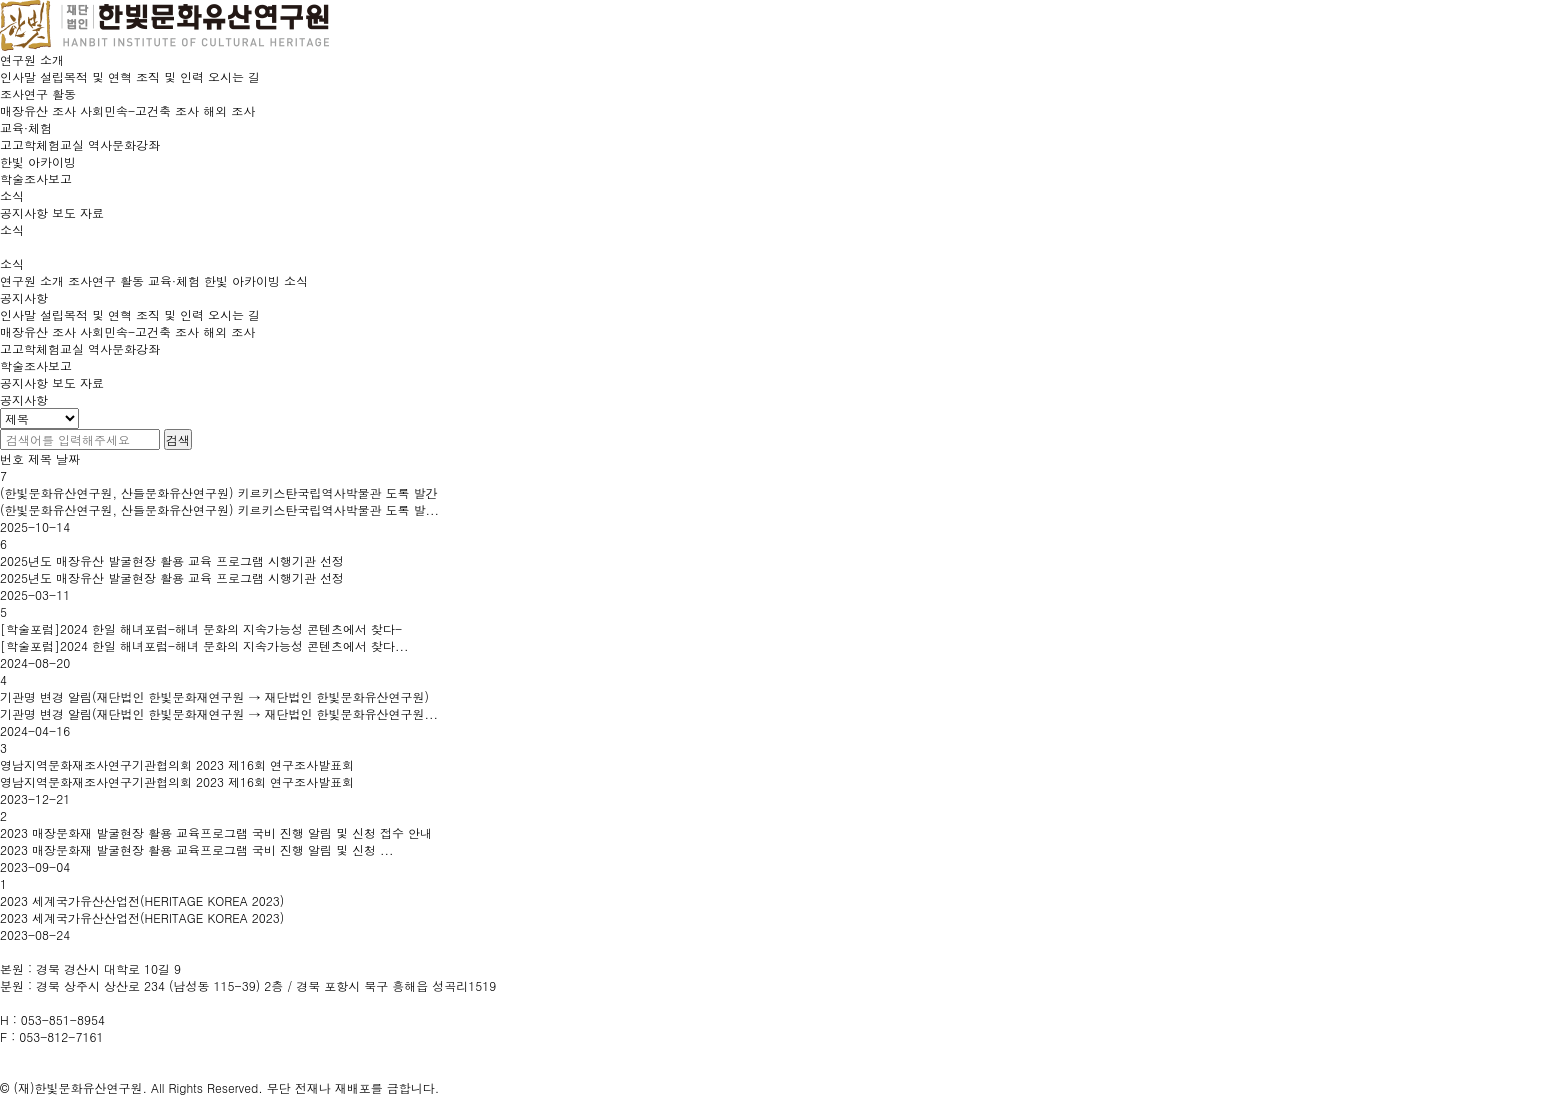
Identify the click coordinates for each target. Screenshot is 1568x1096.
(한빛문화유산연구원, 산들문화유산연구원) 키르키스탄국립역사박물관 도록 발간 (219, 492)
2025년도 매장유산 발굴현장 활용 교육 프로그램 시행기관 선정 (172, 560)
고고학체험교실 (42, 348)
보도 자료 (78, 382)
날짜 (68, 458)
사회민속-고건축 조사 (139, 331)
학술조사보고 (36, 365)
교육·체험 (174, 280)
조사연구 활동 (106, 280)
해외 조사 (229, 331)
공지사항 (24, 382)
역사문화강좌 (124, 348)
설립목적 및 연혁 (86, 314)
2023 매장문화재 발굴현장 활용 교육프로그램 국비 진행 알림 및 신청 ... (197, 849)
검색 (178, 439)
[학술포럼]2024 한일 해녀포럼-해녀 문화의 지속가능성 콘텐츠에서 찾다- (201, 628)
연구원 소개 (32, 280)
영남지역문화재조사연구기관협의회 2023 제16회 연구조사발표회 (177, 764)
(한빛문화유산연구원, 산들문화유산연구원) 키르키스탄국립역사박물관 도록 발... (219, 509)
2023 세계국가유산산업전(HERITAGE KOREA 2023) (142, 900)
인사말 (18, 314)
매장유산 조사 (38, 331)
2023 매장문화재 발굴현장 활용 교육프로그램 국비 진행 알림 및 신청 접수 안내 (216, 832)
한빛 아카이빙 (242, 280)
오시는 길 (234, 314)
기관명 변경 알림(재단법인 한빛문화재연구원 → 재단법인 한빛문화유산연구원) (214, 696)
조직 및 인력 (170, 314)
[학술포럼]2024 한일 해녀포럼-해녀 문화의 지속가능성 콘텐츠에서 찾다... (204, 645)
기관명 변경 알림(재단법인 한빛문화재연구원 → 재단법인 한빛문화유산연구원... (219, 713)
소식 (296, 280)
